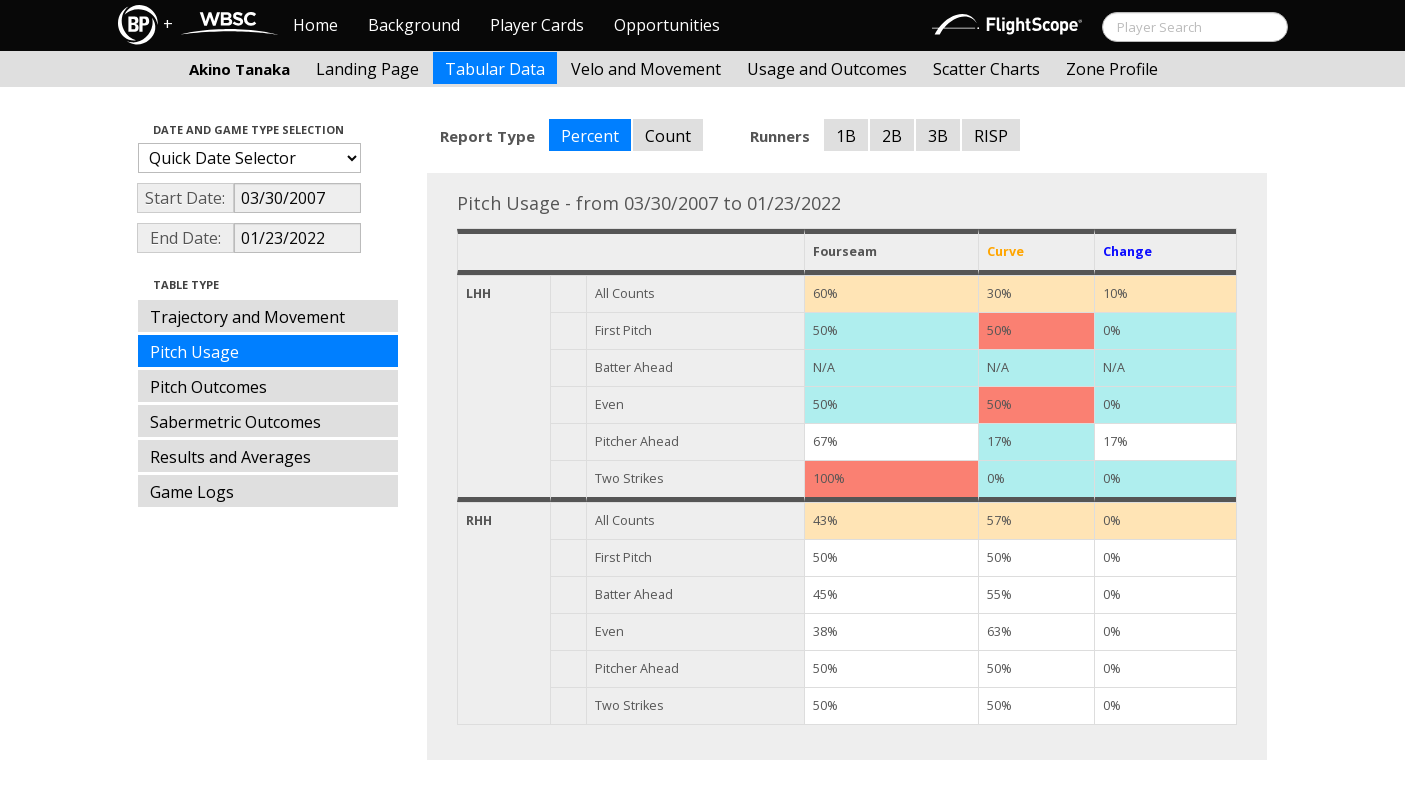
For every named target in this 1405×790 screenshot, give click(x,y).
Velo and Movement (646, 69)
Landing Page (367, 69)
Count (668, 136)
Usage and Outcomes (827, 69)
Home (315, 25)
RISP (991, 136)
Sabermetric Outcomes (235, 422)
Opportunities (667, 25)
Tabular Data (495, 69)
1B (846, 136)
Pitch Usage (194, 352)
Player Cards (537, 25)
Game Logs (192, 492)
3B (938, 136)
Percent (590, 136)
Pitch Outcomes (208, 387)
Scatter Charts (986, 69)
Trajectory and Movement (247, 317)
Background (414, 25)
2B (892, 136)
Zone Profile (1112, 69)
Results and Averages (230, 457)
